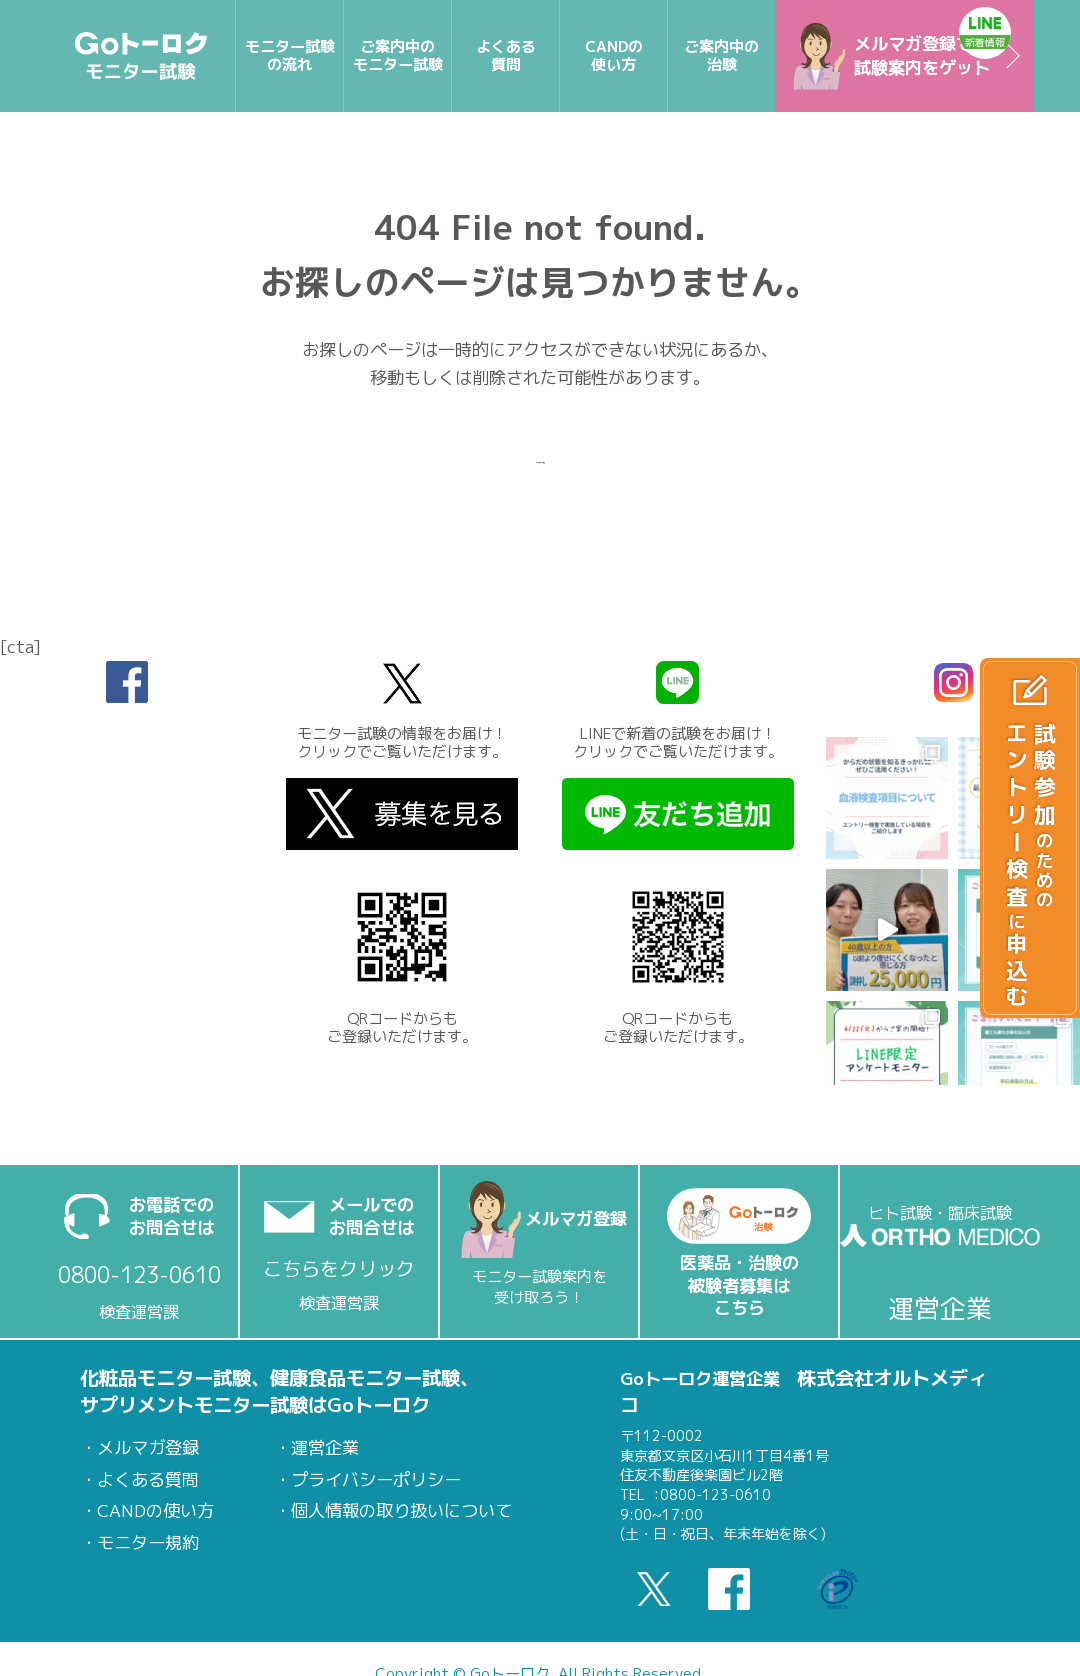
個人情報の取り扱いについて (401, 1510)
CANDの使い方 (155, 1510)
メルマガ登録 (148, 1447)
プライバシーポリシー (376, 1479)
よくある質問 (148, 1479)
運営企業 (325, 1447)
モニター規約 (148, 1542)
